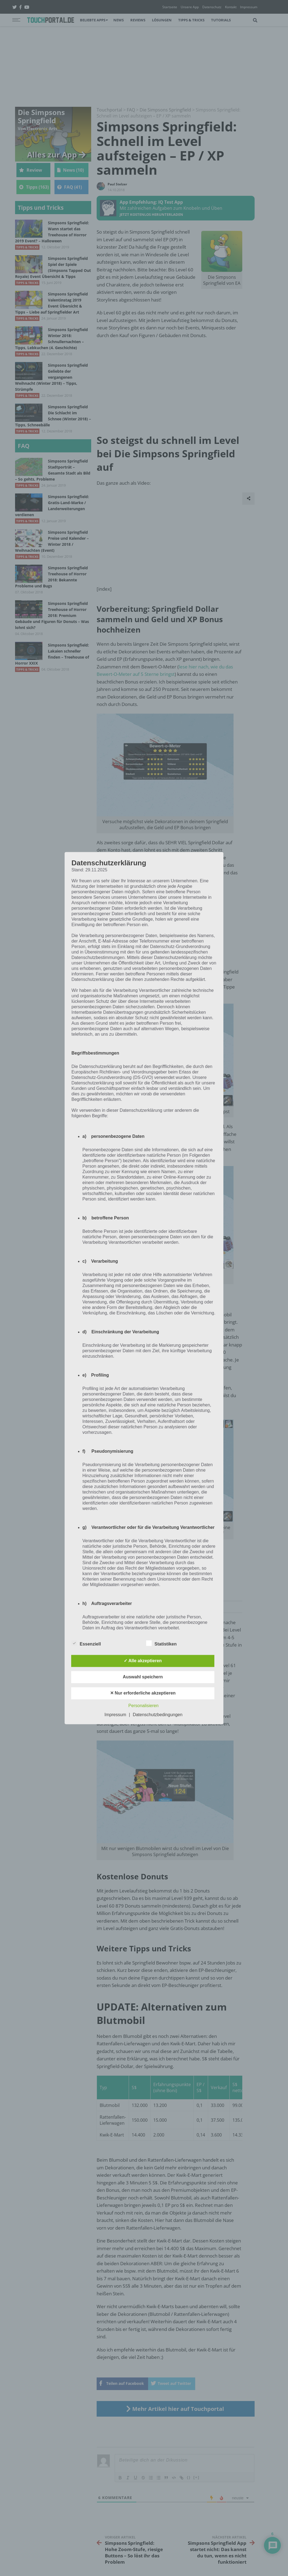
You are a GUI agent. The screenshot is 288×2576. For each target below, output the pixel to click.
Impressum (115, 1714)
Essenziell (86, 1643)
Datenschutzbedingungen (157, 1714)
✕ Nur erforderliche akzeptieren (143, 1693)
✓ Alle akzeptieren (143, 1660)
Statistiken (161, 1643)
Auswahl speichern (143, 1677)
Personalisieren (143, 1705)
